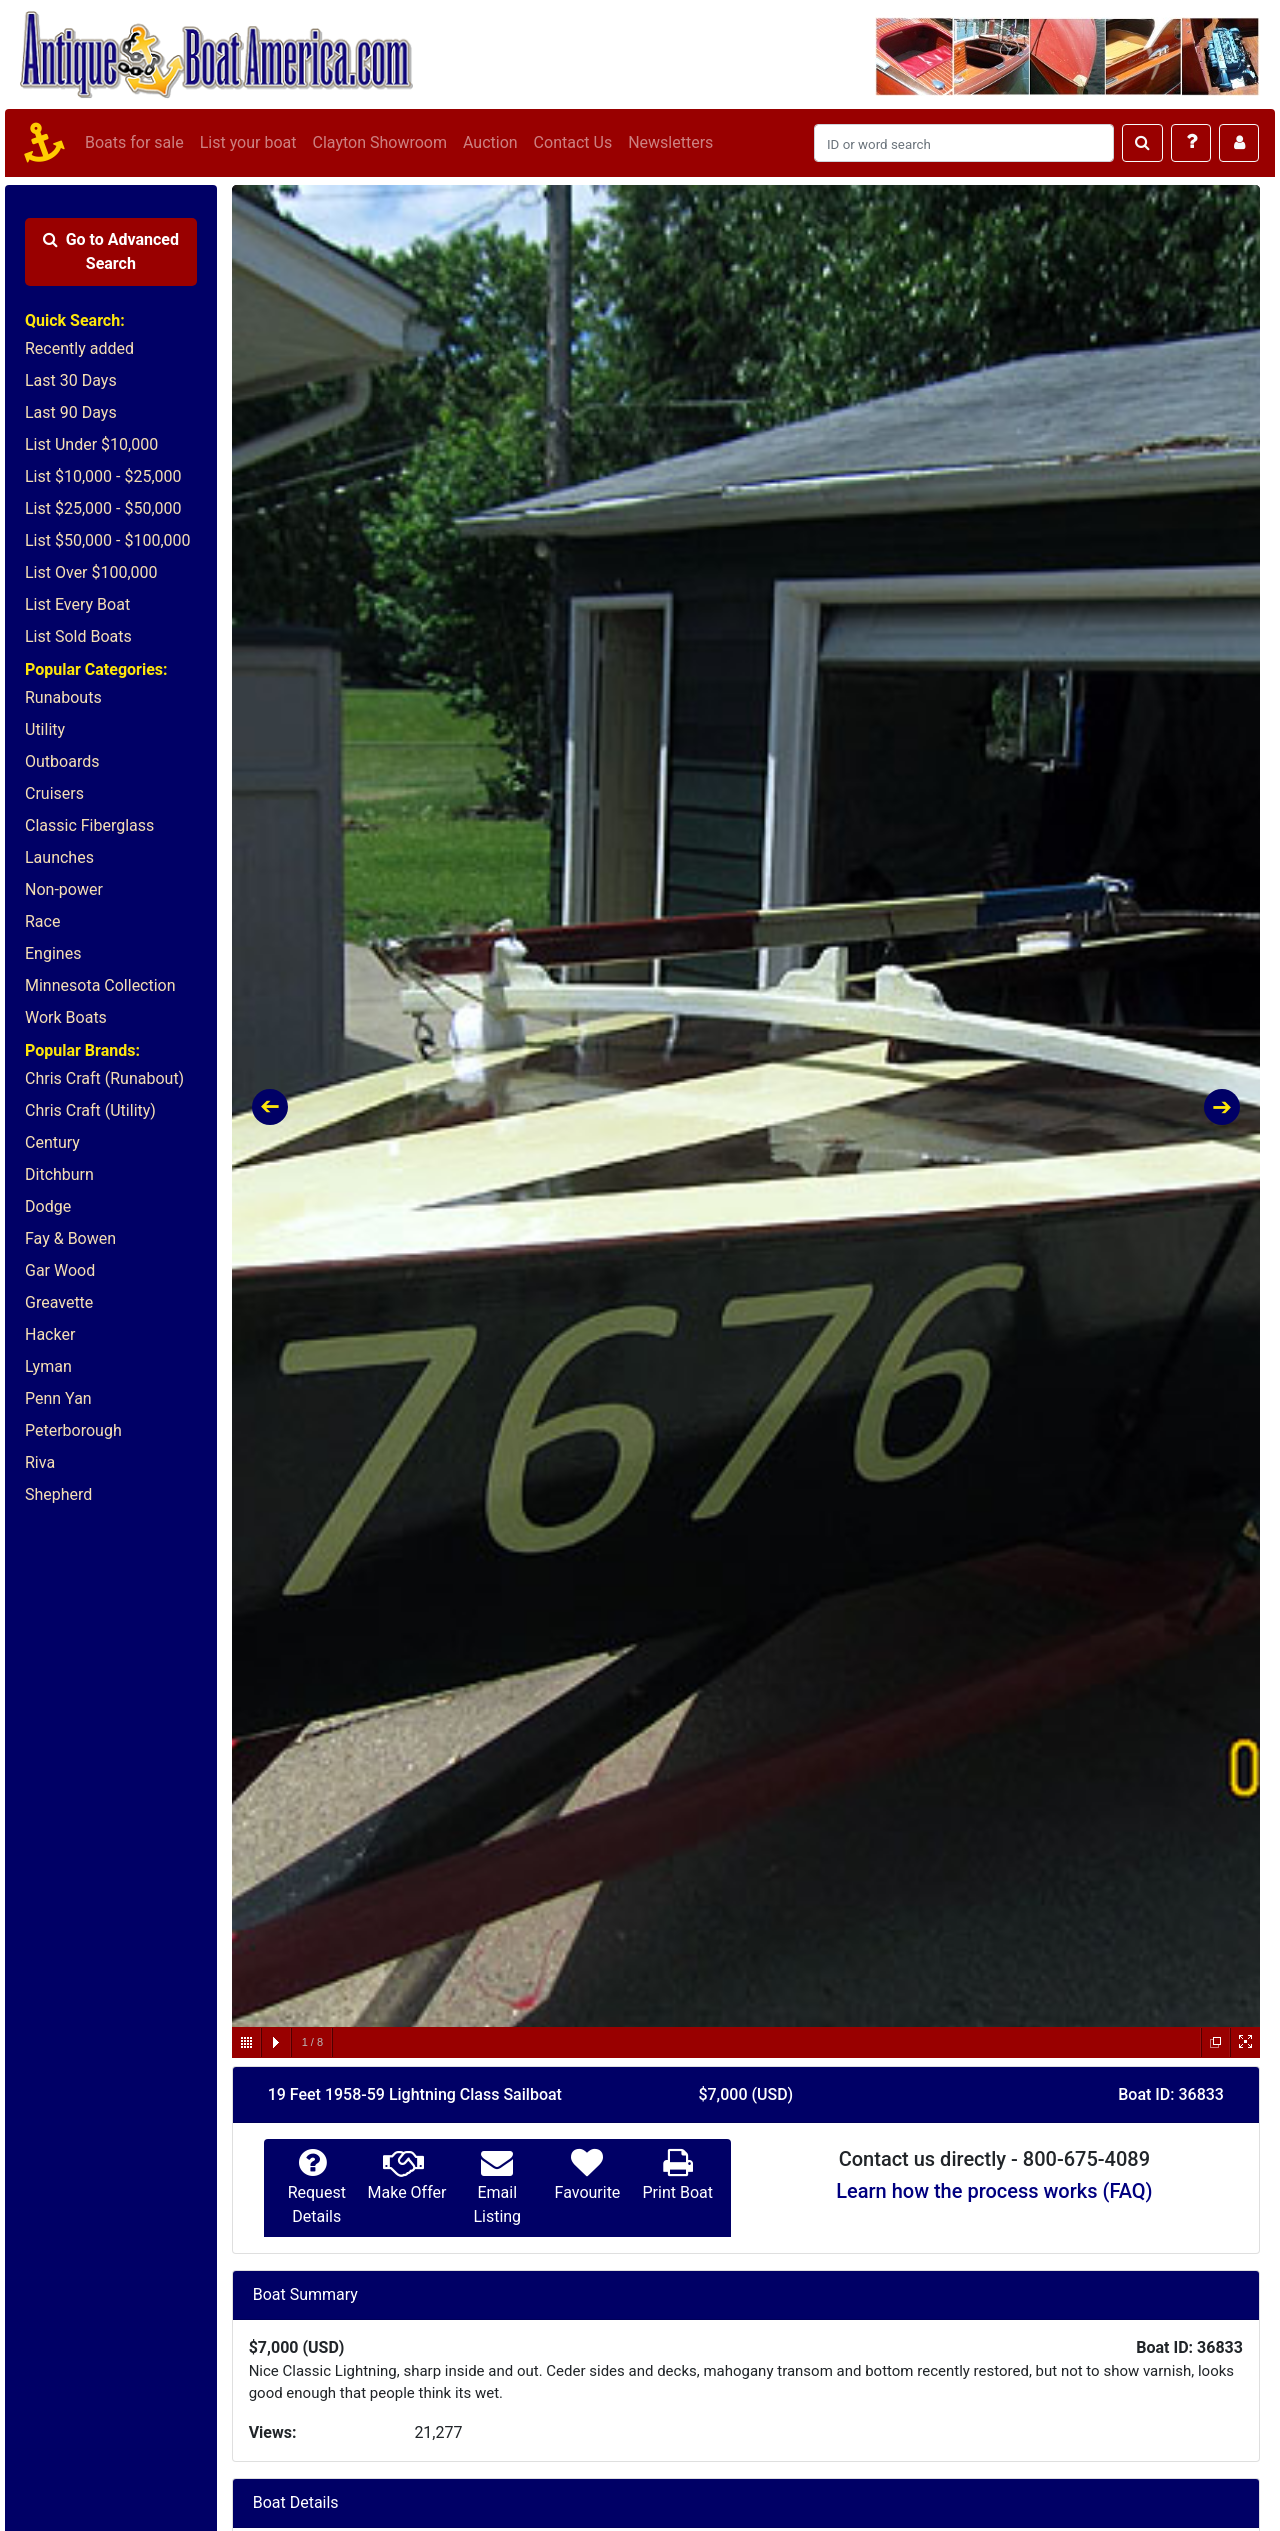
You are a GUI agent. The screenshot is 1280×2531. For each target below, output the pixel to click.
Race (42, 921)
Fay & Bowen (70, 1238)
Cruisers (54, 793)
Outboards (62, 761)
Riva (40, 1462)
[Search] (964, 143)
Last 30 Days (71, 380)
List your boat (248, 142)
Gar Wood (60, 1270)
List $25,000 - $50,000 (103, 508)
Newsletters (670, 142)
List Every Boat (77, 604)
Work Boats (66, 1017)
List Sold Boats (78, 636)
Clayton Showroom (379, 142)
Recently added (79, 348)
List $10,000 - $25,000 (103, 476)
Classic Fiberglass (89, 825)
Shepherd (58, 1494)
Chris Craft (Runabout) (104, 1078)
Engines (53, 953)
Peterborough (73, 1430)
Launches (59, 857)
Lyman (48, 1366)
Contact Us (573, 142)
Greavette (59, 1302)
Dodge (48, 1206)
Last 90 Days (71, 412)
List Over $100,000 (91, 572)
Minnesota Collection (100, 985)
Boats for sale (134, 142)
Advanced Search (111, 251)
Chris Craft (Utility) (90, 1110)
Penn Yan (58, 1398)
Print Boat (677, 2192)
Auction (490, 142)
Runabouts (63, 697)
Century (52, 1142)
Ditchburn (59, 1174)
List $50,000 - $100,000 (108, 540)
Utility (45, 729)
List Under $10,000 (91, 444)
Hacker (50, 1334)
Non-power (64, 889)
